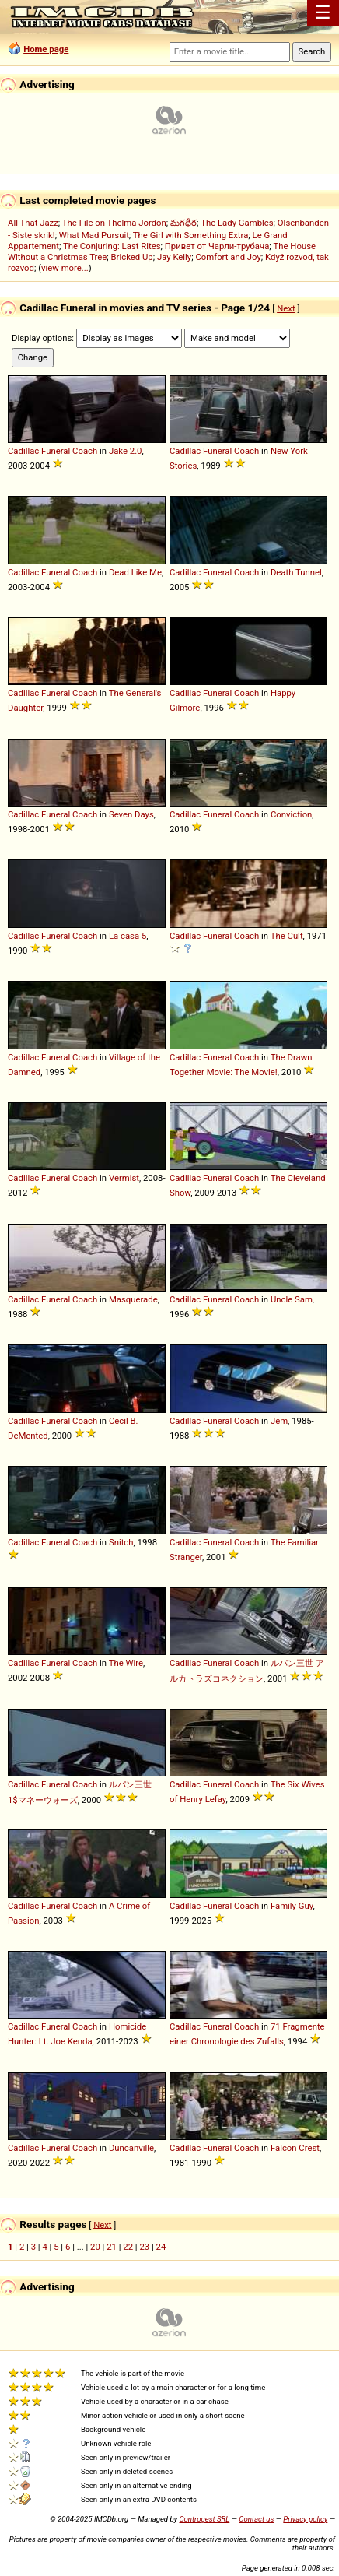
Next (286, 308)
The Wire (126, 1662)
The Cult (287, 935)
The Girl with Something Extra (191, 235)
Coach (84, 450)
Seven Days (131, 814)
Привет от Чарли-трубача (217, 246)
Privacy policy (305, 2518)
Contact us (256, 2518)
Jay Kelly (174, 256)
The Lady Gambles (237, 222)
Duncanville (131, 2147)
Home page (45, 49)
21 (112, 2246)
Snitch (121, 1542)
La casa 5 (127, 935)
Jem (279, 1420)
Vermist (124, 1177)
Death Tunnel (296, 572)
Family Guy (292, 1905)
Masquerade (133, 1299)
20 (95, 2246)
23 (144, 2246)
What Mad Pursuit (94, 235)
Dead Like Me (135, 572)
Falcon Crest (295, 2147)
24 (161, 2246)
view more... (65, 267)
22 (128, 2246)
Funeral (55, 450)
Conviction (291, 814)
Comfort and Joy (227, 256)
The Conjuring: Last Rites (112, 246)
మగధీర (183, 222)
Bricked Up (132, 256)
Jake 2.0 (125, 450)
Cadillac (23, 450)
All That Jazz (33, 222)
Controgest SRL (204, 2518)
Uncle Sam (292, 1299)
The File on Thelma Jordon (114, 222)
